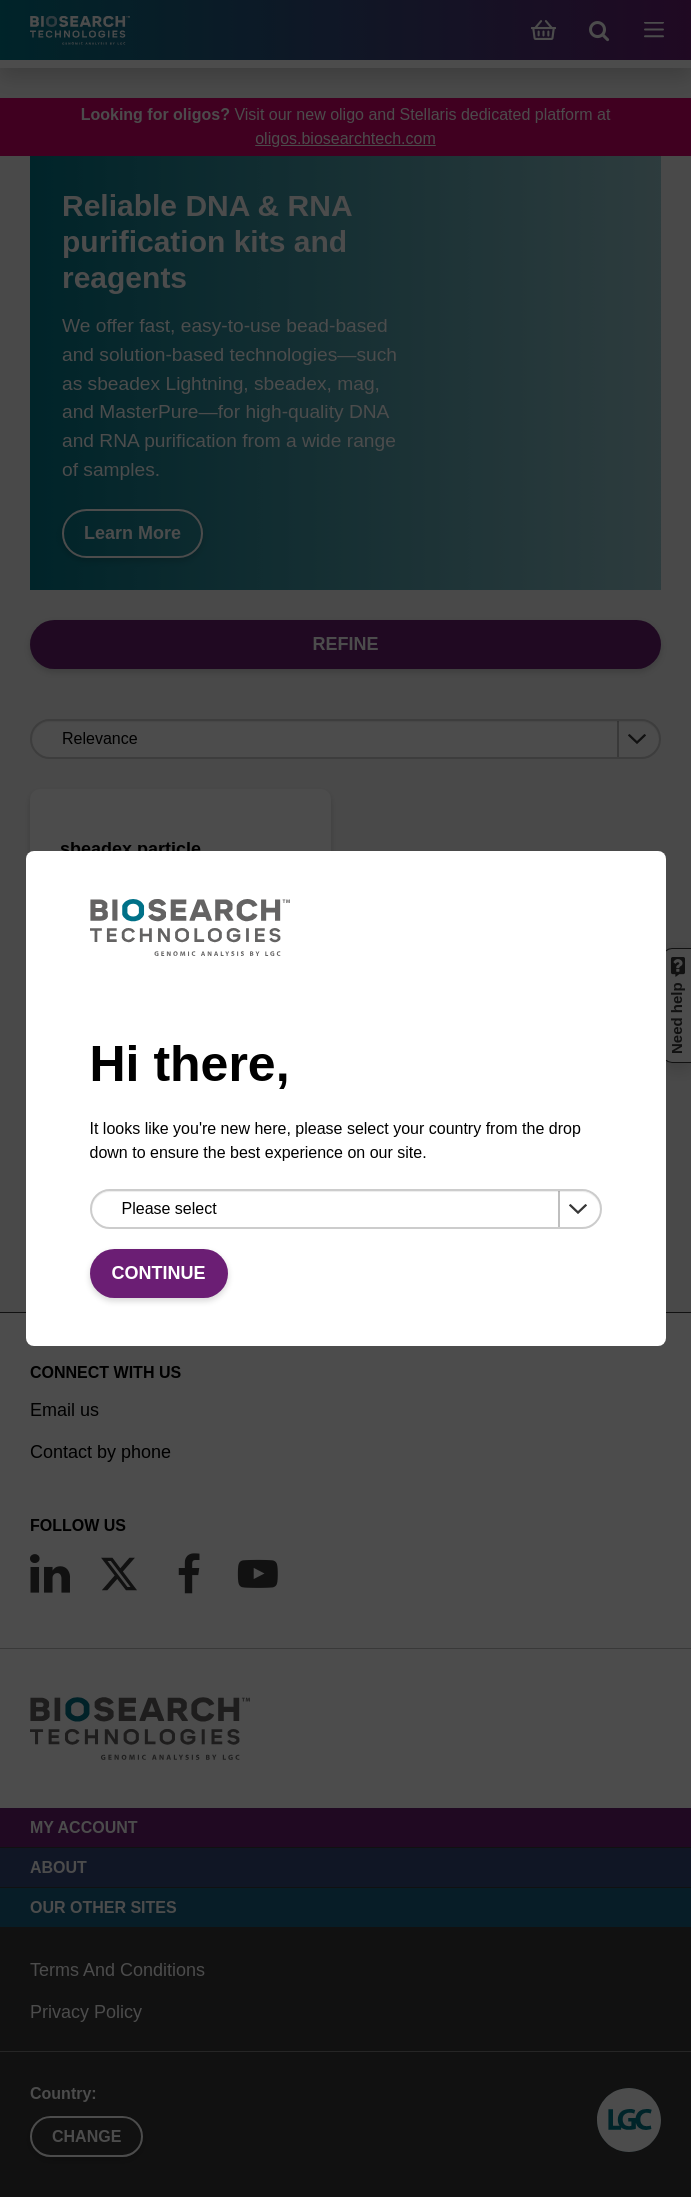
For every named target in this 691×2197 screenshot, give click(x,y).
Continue (159, 1273)
